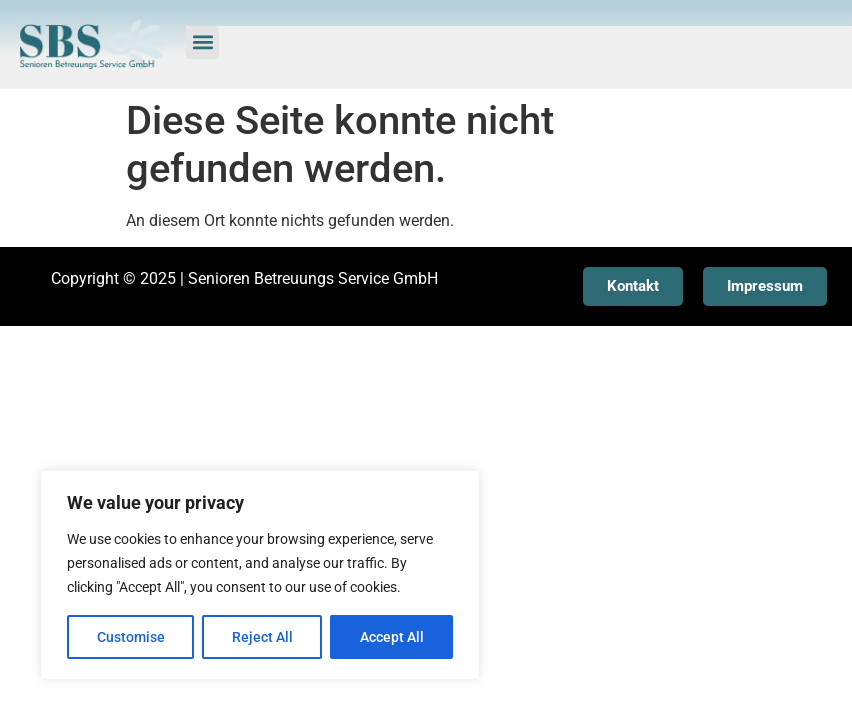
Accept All (392, 637)
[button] (202, 42)
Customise (131, 637)
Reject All (262, 637)
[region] (260, 575)
